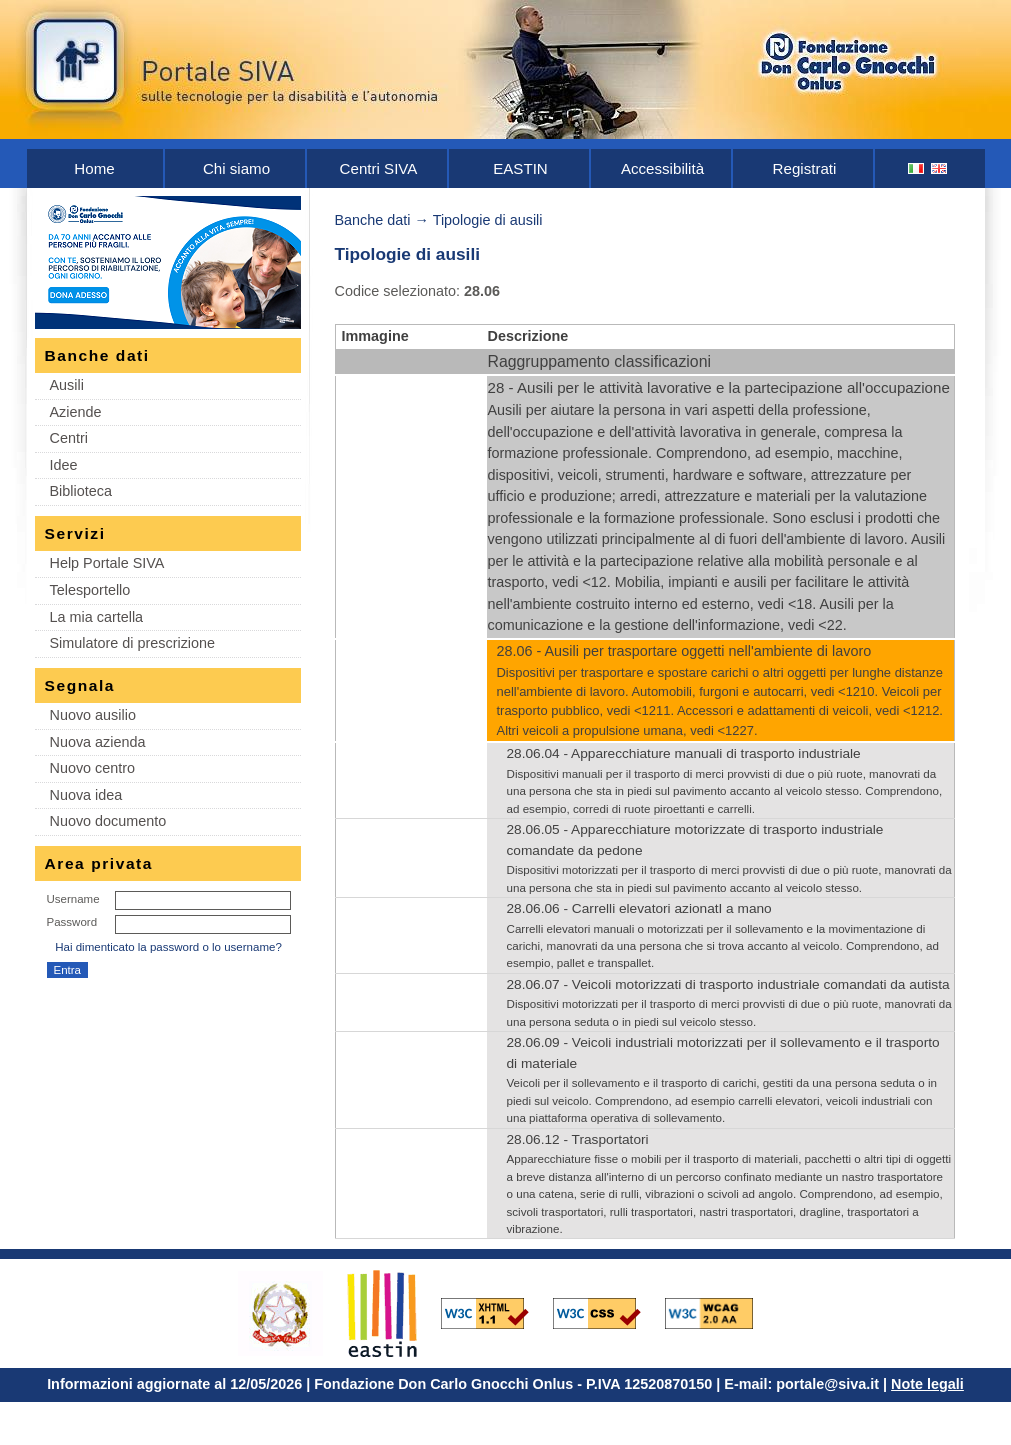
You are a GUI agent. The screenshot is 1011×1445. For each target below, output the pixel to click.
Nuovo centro (93, 768)
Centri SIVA (379, 168)
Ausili (67, 385)
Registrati (805, 168)
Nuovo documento (108, 821)
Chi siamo (236, 168)
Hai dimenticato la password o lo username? (168, 947)
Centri (69, 438)
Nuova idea (86, 795)
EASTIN (520, 168)
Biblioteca (81, 491)
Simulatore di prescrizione (133, 643)
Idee (64, 465)
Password (72, 922)
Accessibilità (662, 168)
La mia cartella (97, 617)
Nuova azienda (98, 742)
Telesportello (90, 590)
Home (94, 168)
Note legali (927, 1384)
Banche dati (373, 220)
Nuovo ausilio (93, 715)
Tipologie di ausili (488, 220)
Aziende (76, 412)
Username (73, 899)
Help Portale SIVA (107, 563)
